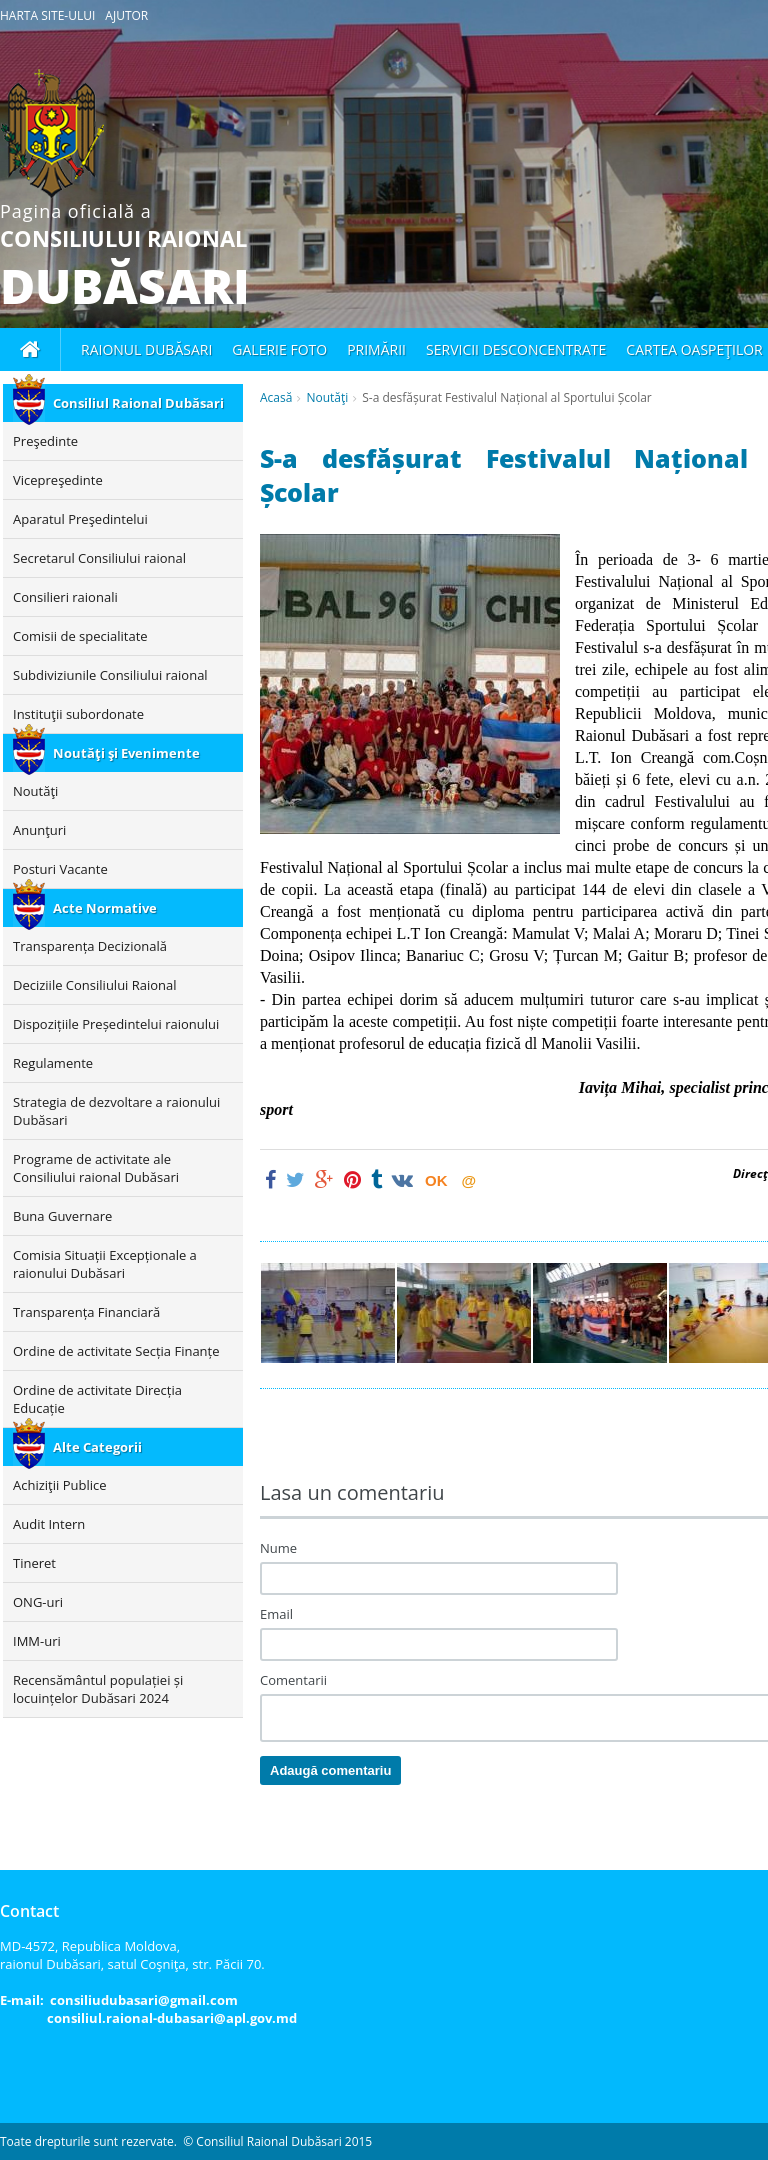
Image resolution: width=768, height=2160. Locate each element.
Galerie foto (279, 349)
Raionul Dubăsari (146, 349)
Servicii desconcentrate (516, 349)
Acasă (276, 397)
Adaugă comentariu (330, 1770)
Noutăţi (327, 397)
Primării (376, 349)
